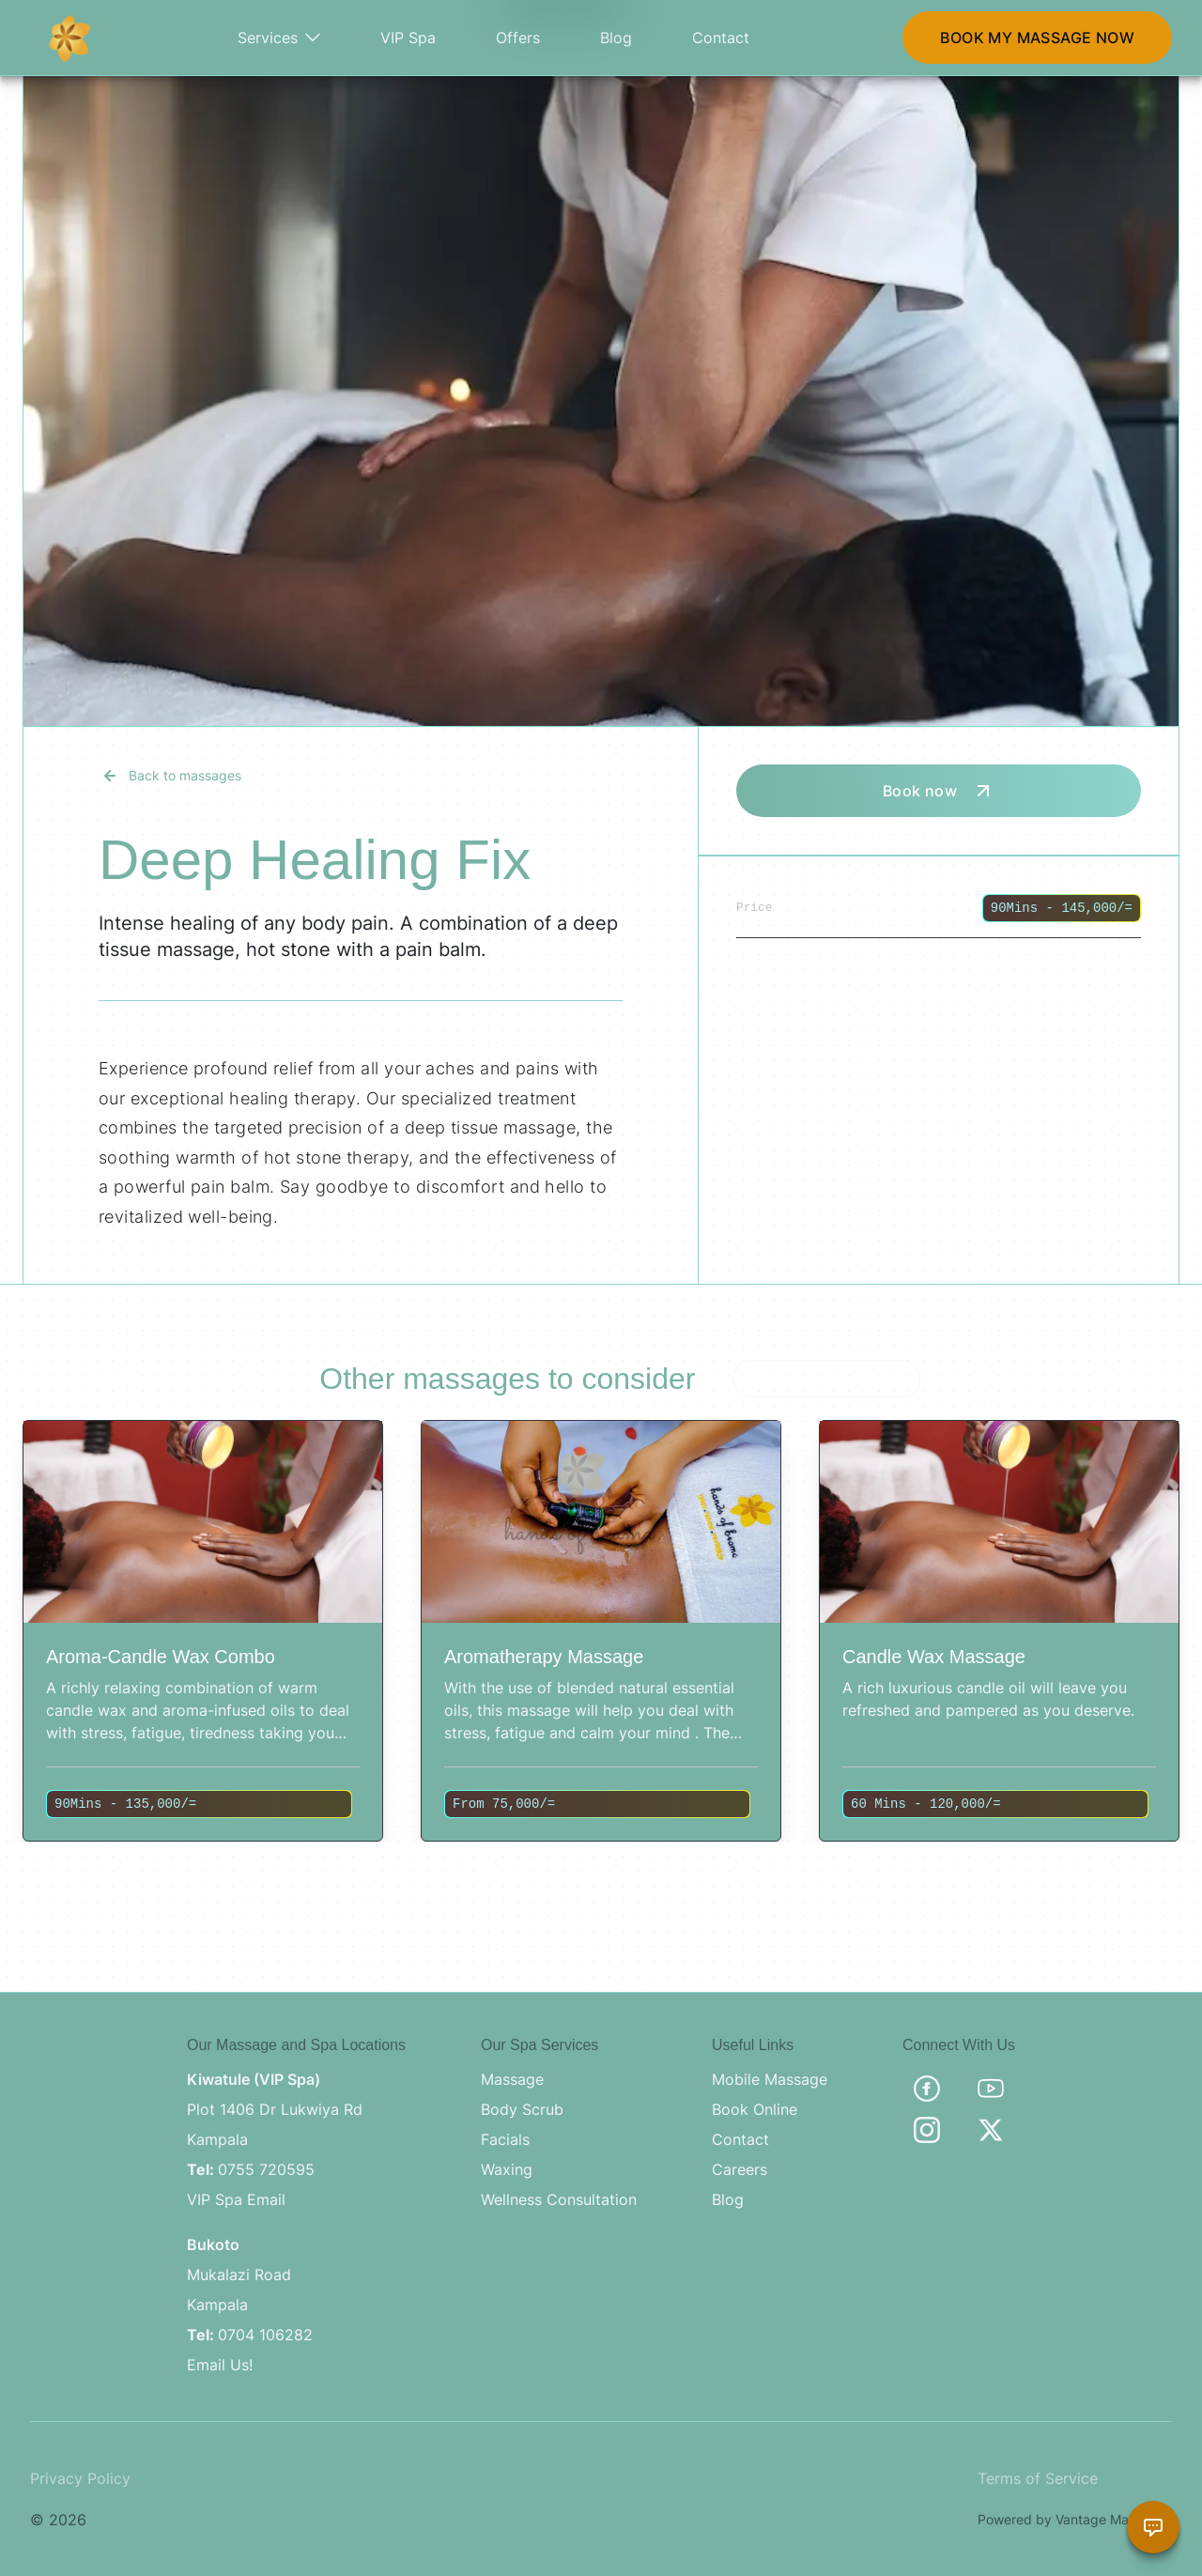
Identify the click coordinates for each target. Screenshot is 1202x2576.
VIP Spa (408, 37)
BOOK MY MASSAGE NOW (1037, 37)
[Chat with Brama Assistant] (1153, 2527)
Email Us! (220, 2364)
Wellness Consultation (559, 2199)
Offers (518, 37)
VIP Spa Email (236, 2199)
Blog (616, 37)
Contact (720, 37)
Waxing (506, 2169)
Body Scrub (522, 2109)
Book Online (754, 2109)
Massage (512, 2079)
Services (279, 37)
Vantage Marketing (1114, 2519)
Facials (505, 2139)
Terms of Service (1038, 2478)
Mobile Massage (769, 2079)
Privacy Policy (80, 2478)
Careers (739, 2169)
